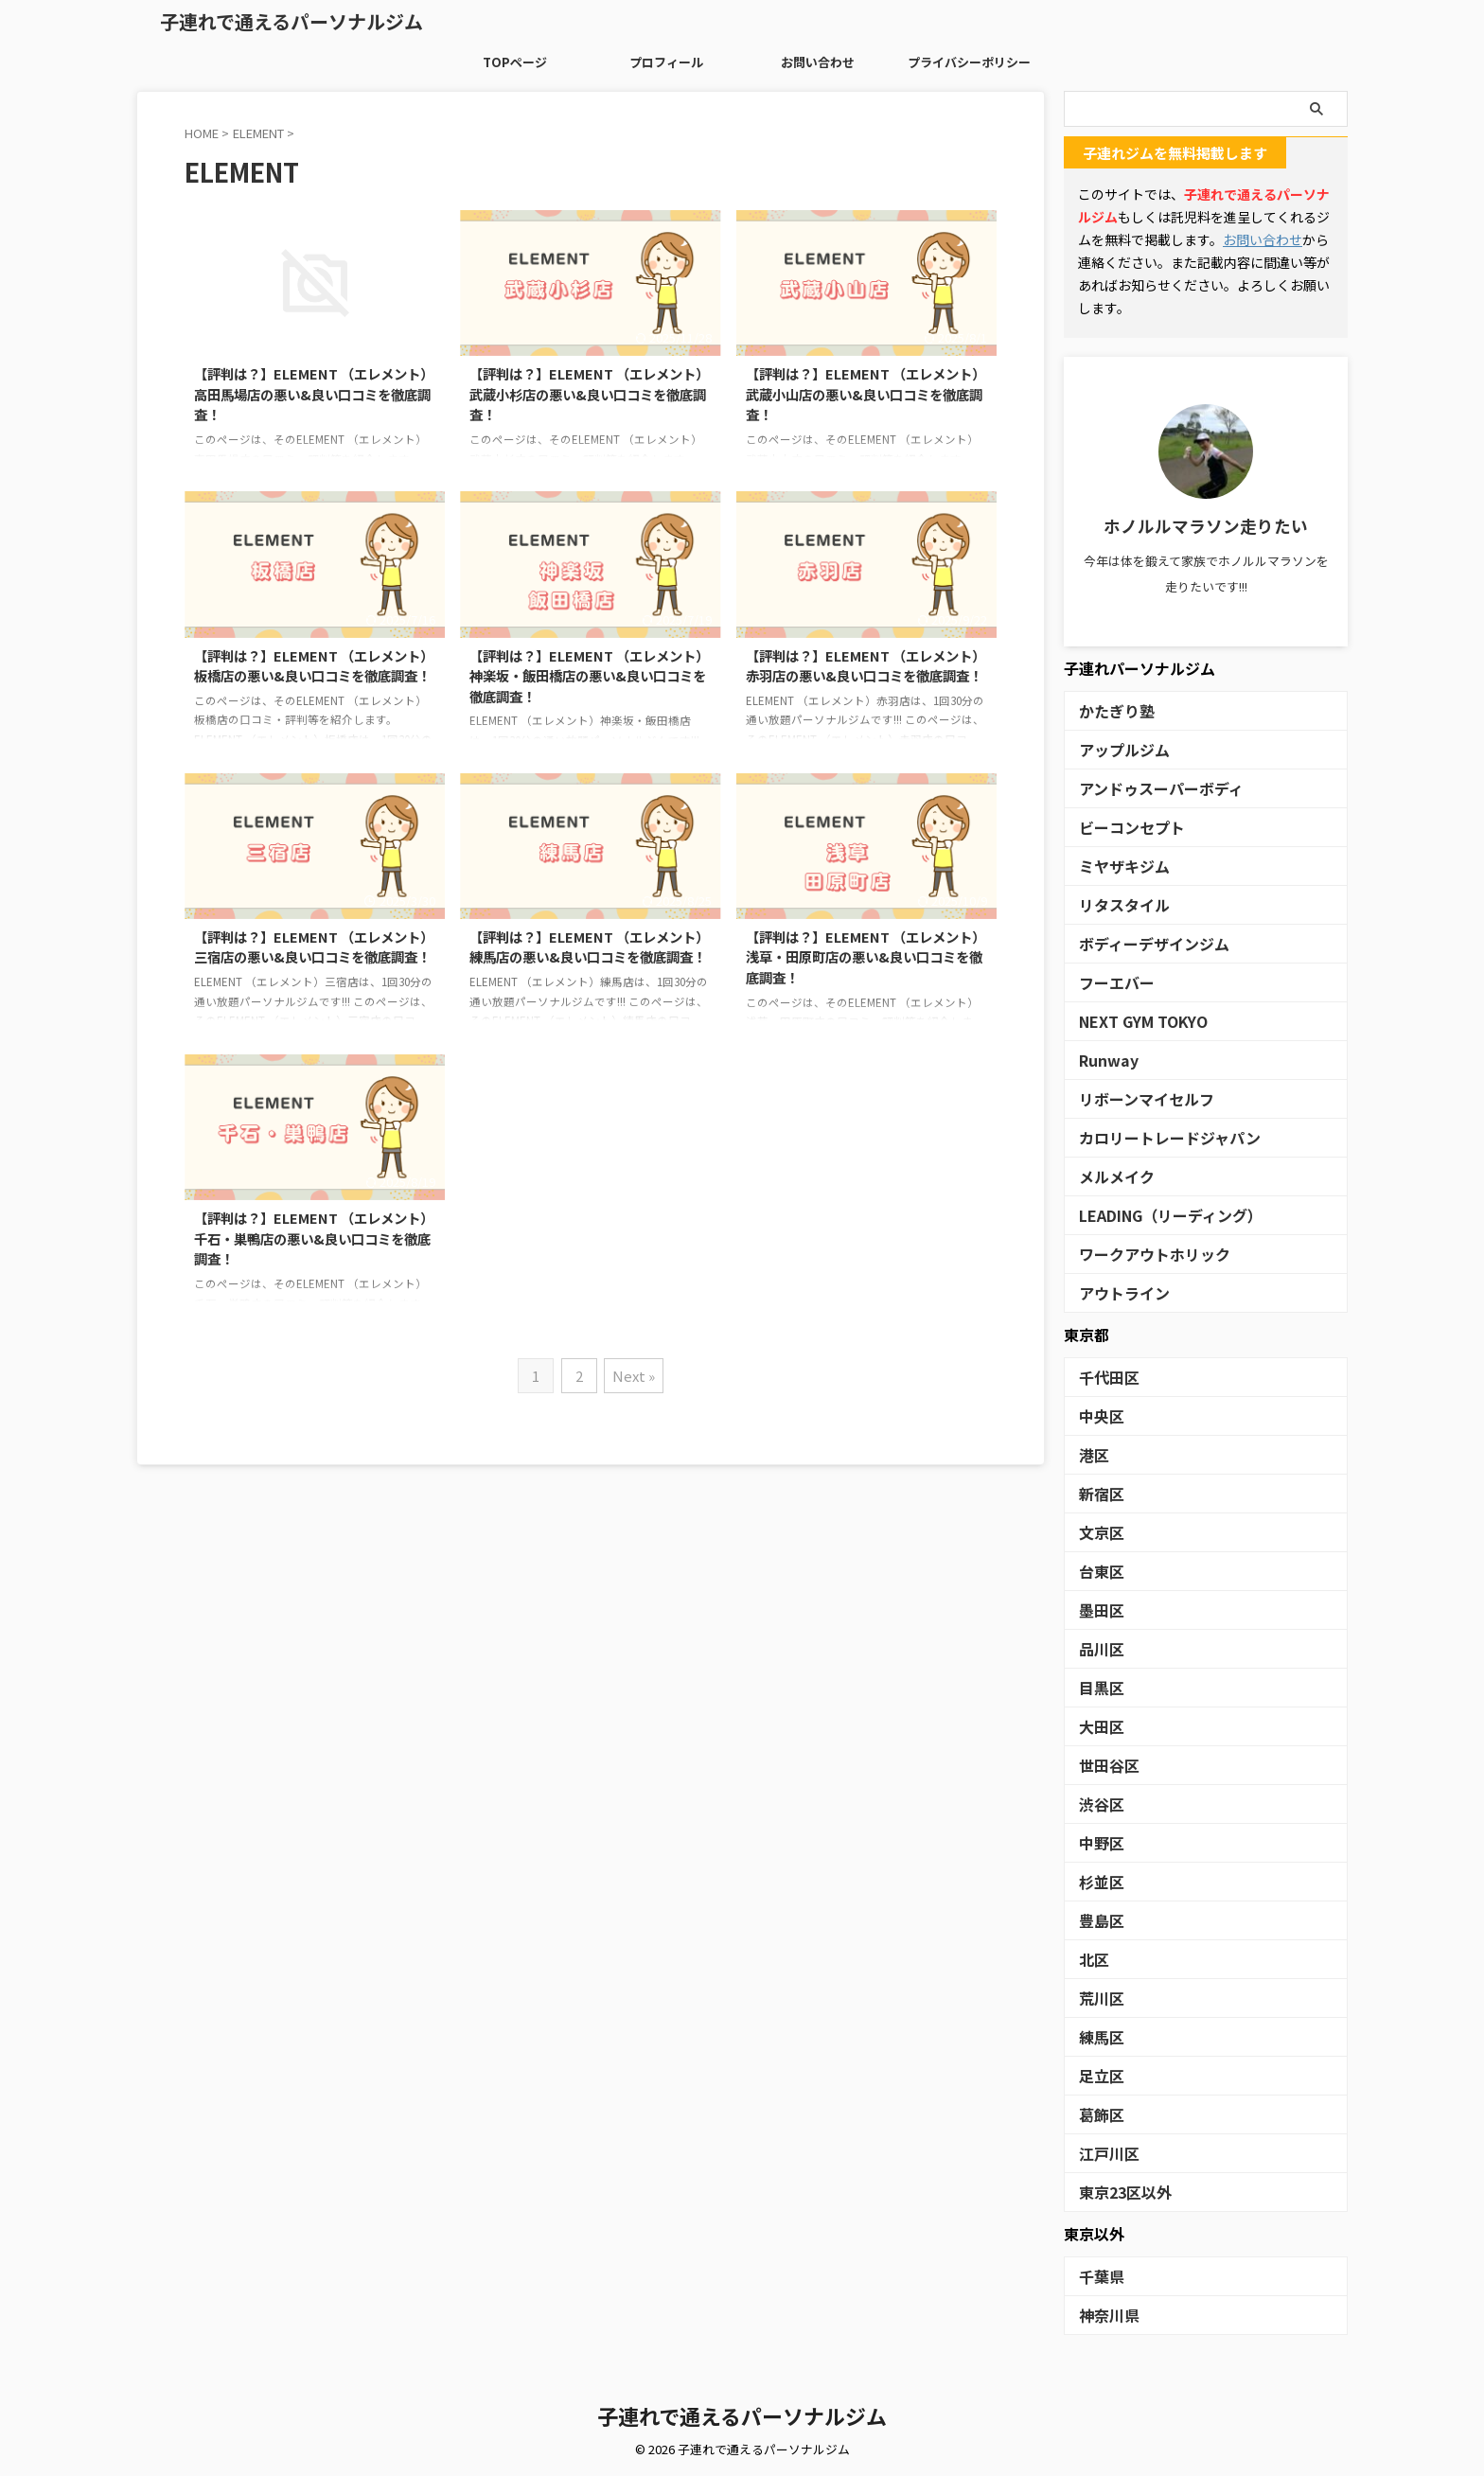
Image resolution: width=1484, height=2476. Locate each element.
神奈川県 (1103, 2315)
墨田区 (1097, 1609)
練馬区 (1097, 2036)
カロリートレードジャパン (1153, 1137)
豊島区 (1097, 1920)
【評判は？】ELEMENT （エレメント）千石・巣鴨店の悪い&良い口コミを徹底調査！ (313, 1238)
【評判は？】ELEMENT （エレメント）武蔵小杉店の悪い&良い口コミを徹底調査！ (589, 393)
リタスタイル (1116, 904)
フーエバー (1109, 982)
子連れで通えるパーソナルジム (291, 21)
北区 (1091, 1959)
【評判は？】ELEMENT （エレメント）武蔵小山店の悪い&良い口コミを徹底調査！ (865, 393)
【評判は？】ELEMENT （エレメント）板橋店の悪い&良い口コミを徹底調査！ (313, 666)
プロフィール (666, 62)
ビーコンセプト (1122, 827)
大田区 (1097, 1726)
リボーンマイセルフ (1134, 1098)
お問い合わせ (818, 62)
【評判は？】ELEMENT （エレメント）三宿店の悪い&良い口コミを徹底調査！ (313, 947)
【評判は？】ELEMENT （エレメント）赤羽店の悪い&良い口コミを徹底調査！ (865, 666)
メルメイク (1109, 1176)
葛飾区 (1097, 2114)
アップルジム (1116, 749)
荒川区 (1097, 1998)
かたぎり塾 (1109, 710)
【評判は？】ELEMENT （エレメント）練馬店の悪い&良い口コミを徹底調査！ (589, 947)
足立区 (1097, 2075)
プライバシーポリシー (969, 62)
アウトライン (1116, 1292)
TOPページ (515, 62)
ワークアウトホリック (1140, 1254)
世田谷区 (1103, 1765)
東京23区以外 (1117, 2192)
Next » (634, 1376)
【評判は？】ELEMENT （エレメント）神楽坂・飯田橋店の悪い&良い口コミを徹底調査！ (589, 676)
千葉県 (1097, 2276)
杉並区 (1097, 1881)
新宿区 (1097, 1493)
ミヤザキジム (1116, 866)
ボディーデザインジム (1140, 943)
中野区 (1097, 1842)
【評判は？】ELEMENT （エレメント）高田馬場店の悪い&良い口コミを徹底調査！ (313, 393)
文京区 (1097, 1532)
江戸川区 (1103, 2153)
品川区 (1097, 1648)
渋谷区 (1097, 1804)
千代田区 (1103, 1377)
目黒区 (1097, 1687)
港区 (1091, 1454)
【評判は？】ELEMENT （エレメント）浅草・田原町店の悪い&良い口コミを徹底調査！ (865, 957)
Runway (1103, 1060)
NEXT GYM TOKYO (1135, 1021)
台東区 (1097, 1571)
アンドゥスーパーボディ (1145, 788)
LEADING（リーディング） (1155, 1215)
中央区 (1097, 1415)
